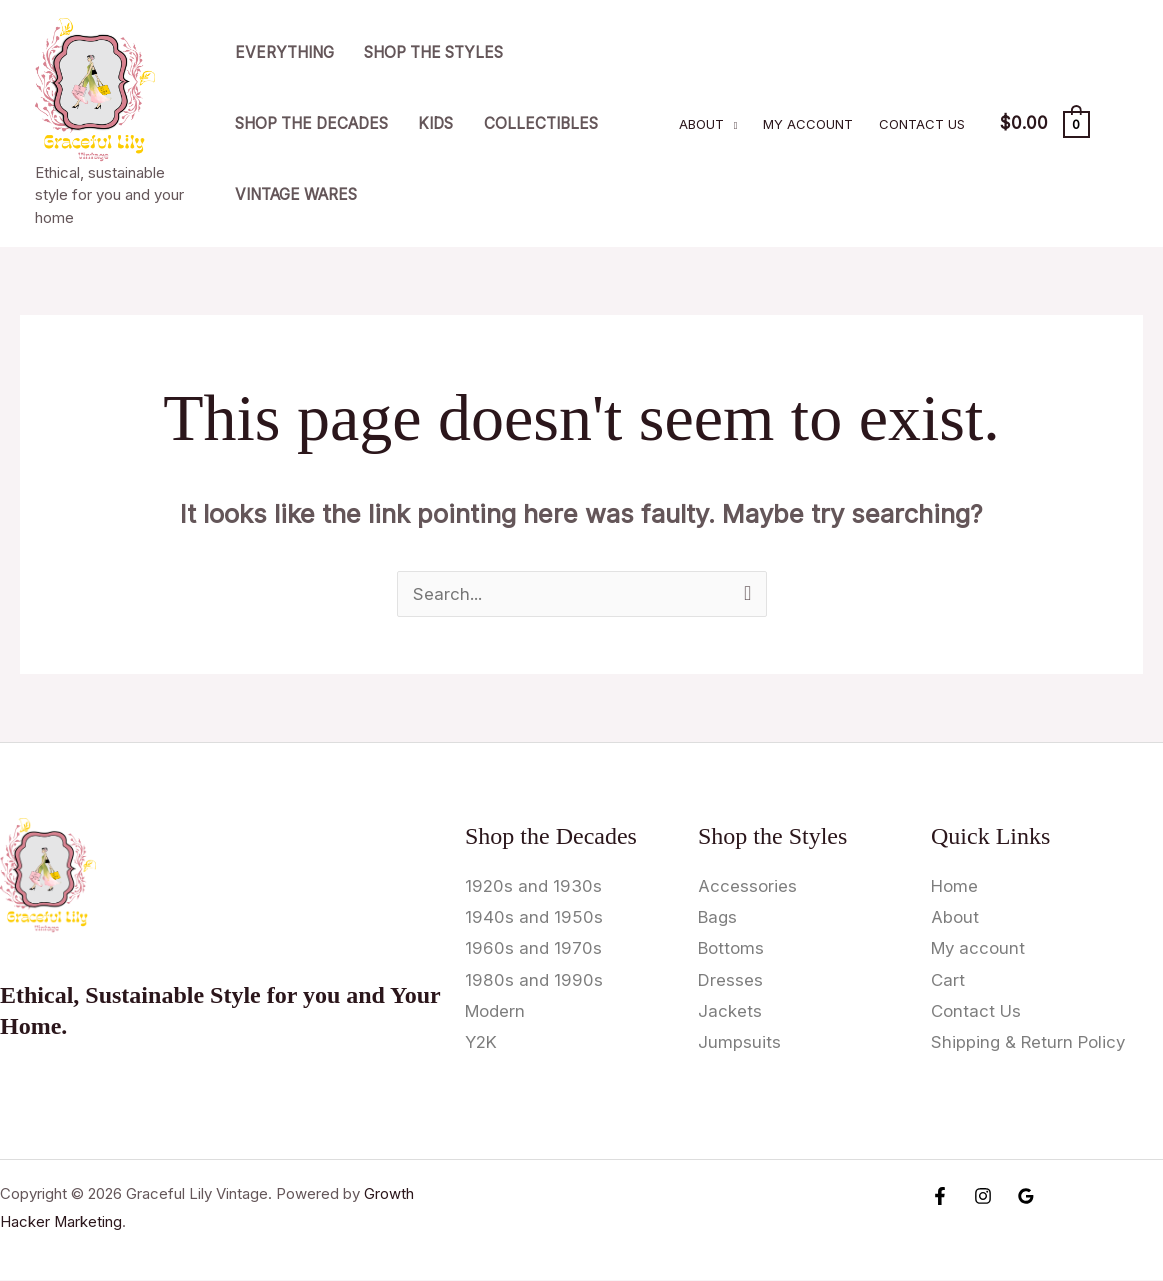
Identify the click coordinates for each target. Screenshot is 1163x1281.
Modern (495, 1012)
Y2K (481, 1043)
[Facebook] (940, 1197)
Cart (948, 980)
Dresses (730, 980)
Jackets (730, 1012)
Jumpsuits (739, 1043)
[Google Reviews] (1026, 1197)
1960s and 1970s (533, 949)
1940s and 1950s (534, 917)
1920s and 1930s (533, 886)
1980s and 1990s (534, 980)
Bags (718, 917)
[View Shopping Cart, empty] (1044, 124)
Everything (284, 52)
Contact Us (922, 124)
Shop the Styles (433, 52)
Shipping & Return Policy (1029, 1043)
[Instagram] (983, 1197)
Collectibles (541, 123)
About (701, 124)
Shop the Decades (311, 123)
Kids (435, 123)
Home (954, 886)
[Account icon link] (1119, 124)
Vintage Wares (296, 194)
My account (808, 124)
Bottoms (731, 949)
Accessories (747, 886)
